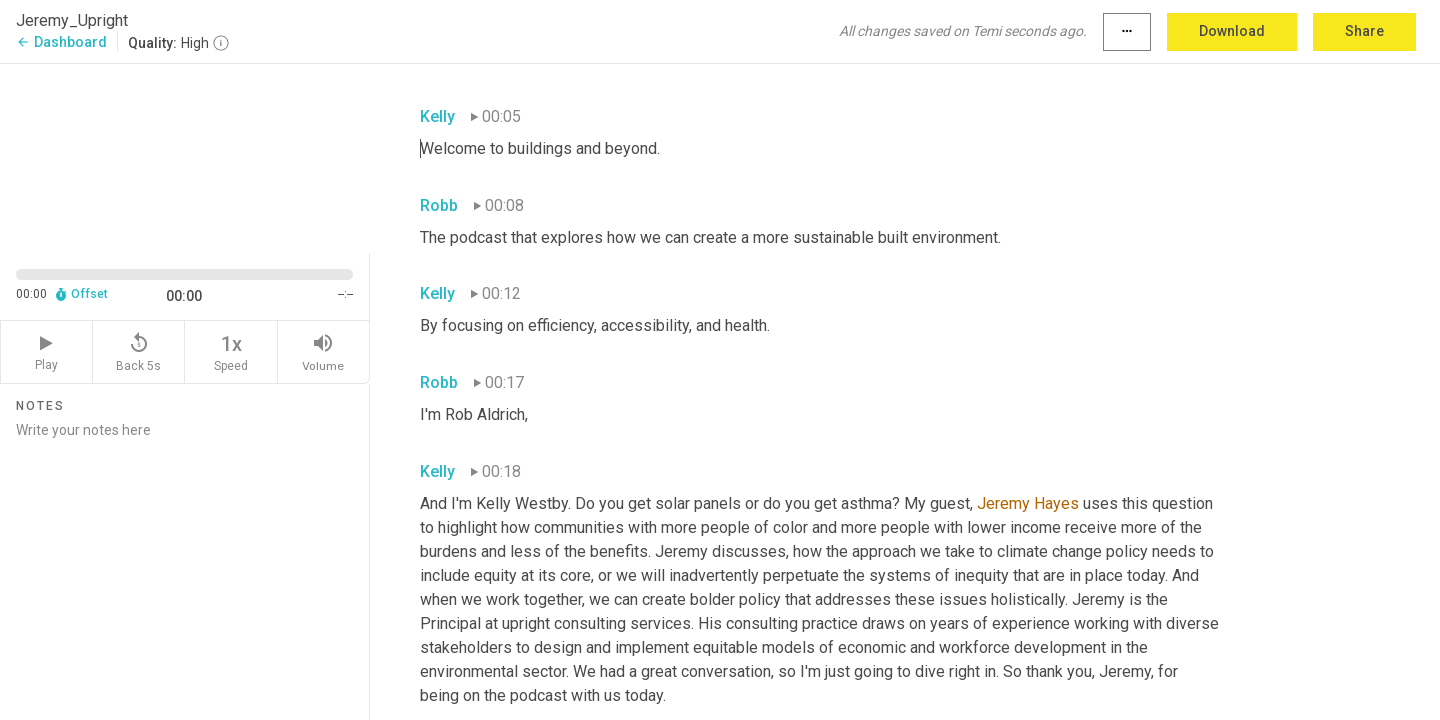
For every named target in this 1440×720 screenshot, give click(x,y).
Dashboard (61, 42)
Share (1364, 31)
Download (1232, 31)
